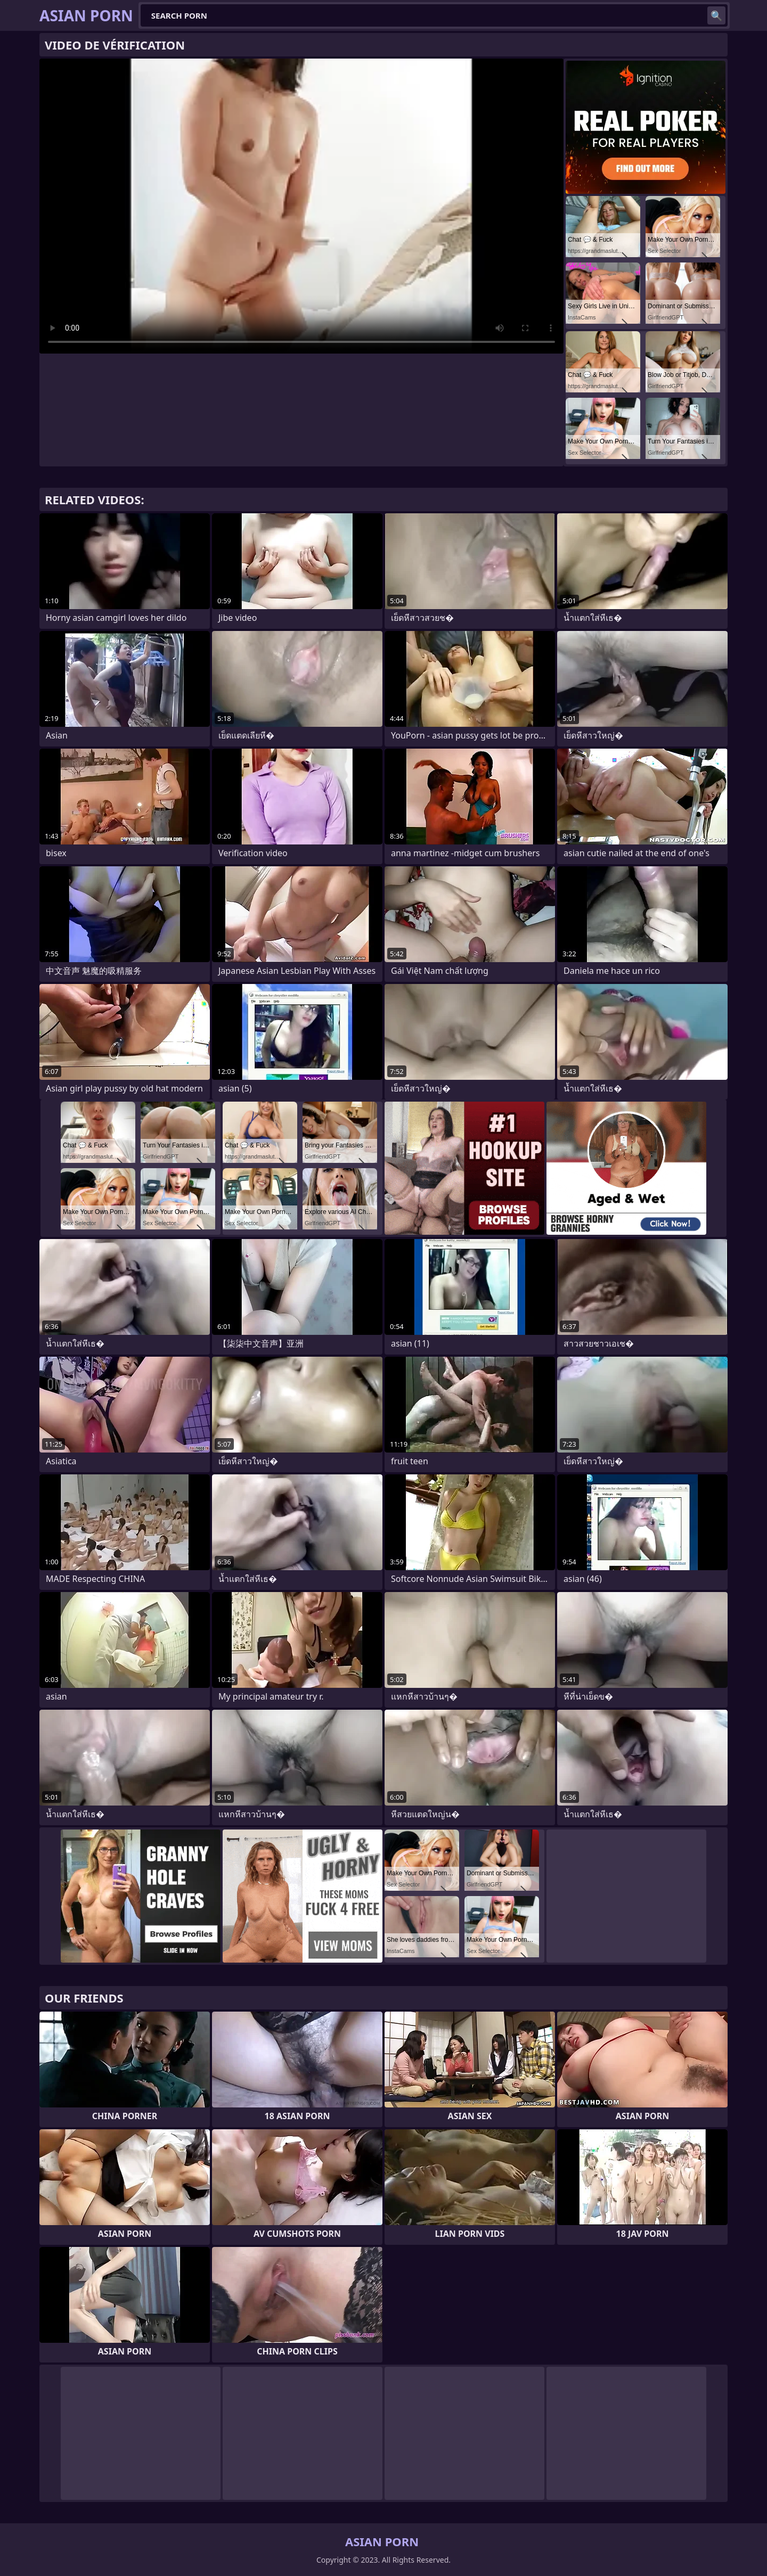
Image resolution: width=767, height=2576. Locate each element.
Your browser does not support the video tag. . (301, 206)
